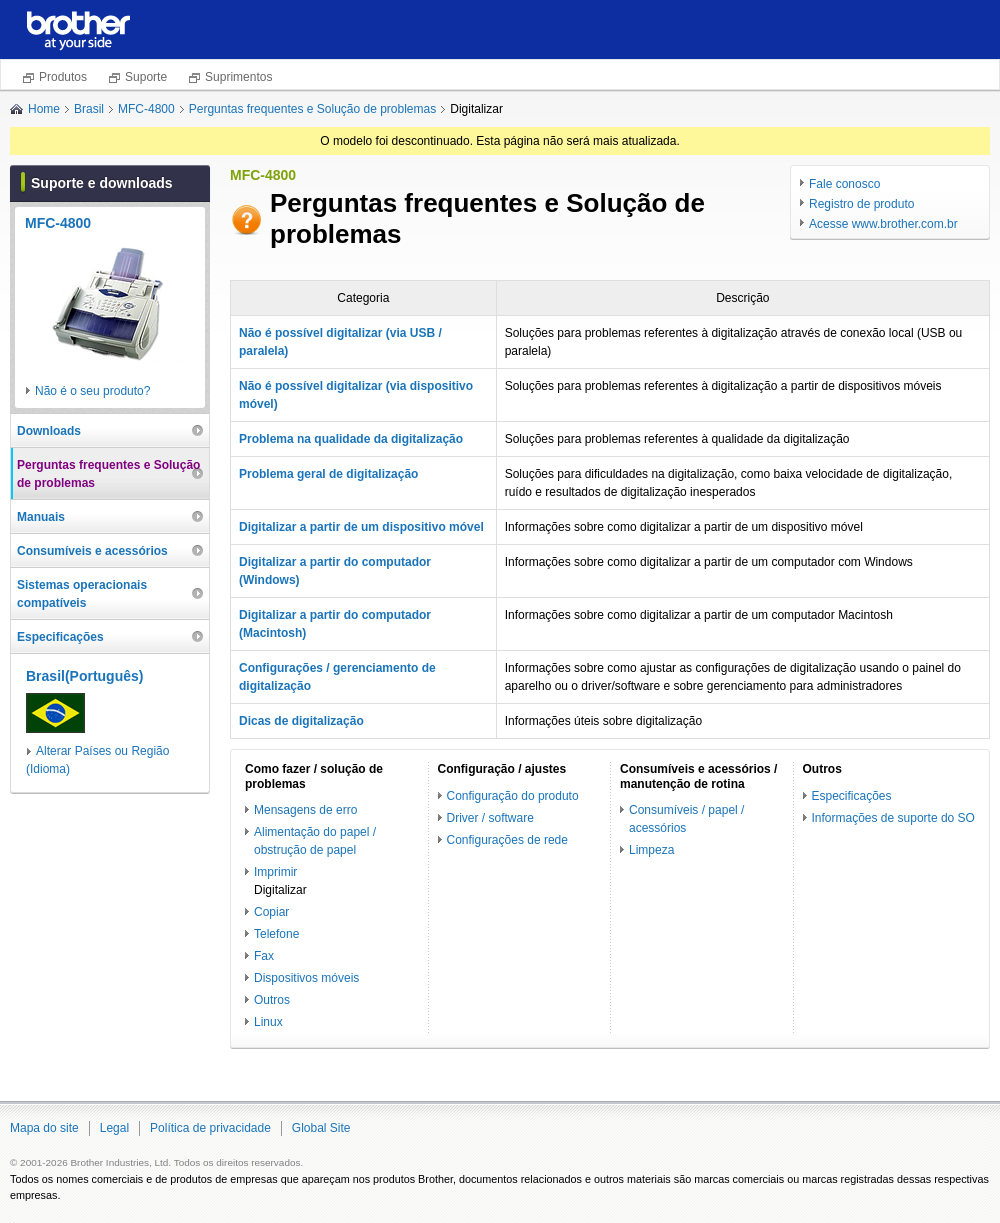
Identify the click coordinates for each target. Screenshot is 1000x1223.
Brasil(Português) (84, 676)
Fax (264, 956)
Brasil (89, 109)
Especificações (852, 796)
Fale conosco (844, 184)
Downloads (49, 431)
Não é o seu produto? (92, 391)
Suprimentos (238, 77)
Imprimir (275, 872)
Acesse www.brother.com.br (883, 224)
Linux (268, 1022)
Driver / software (490, 818)
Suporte (146, 77)
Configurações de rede (507, 840)
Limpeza (651, 850)
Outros (272, 1000)
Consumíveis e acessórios (92, 551)
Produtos (63, 77)
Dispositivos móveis (306, 978)
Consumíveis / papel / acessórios (686, 819)
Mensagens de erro (305, 810)
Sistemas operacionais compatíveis (82, 594)
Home (44, 109)
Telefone (276, 934)
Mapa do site (44, 1128)
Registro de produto (861, 204)
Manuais (41, 517)
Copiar (271, 912)
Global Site (321, 1128)
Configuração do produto (513, 796)
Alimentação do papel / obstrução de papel (315, 841)
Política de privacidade (210, 1128)
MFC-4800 (146, 109)
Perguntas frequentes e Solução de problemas (313, 109)
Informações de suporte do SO (893, 818)
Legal (114, 1128)
